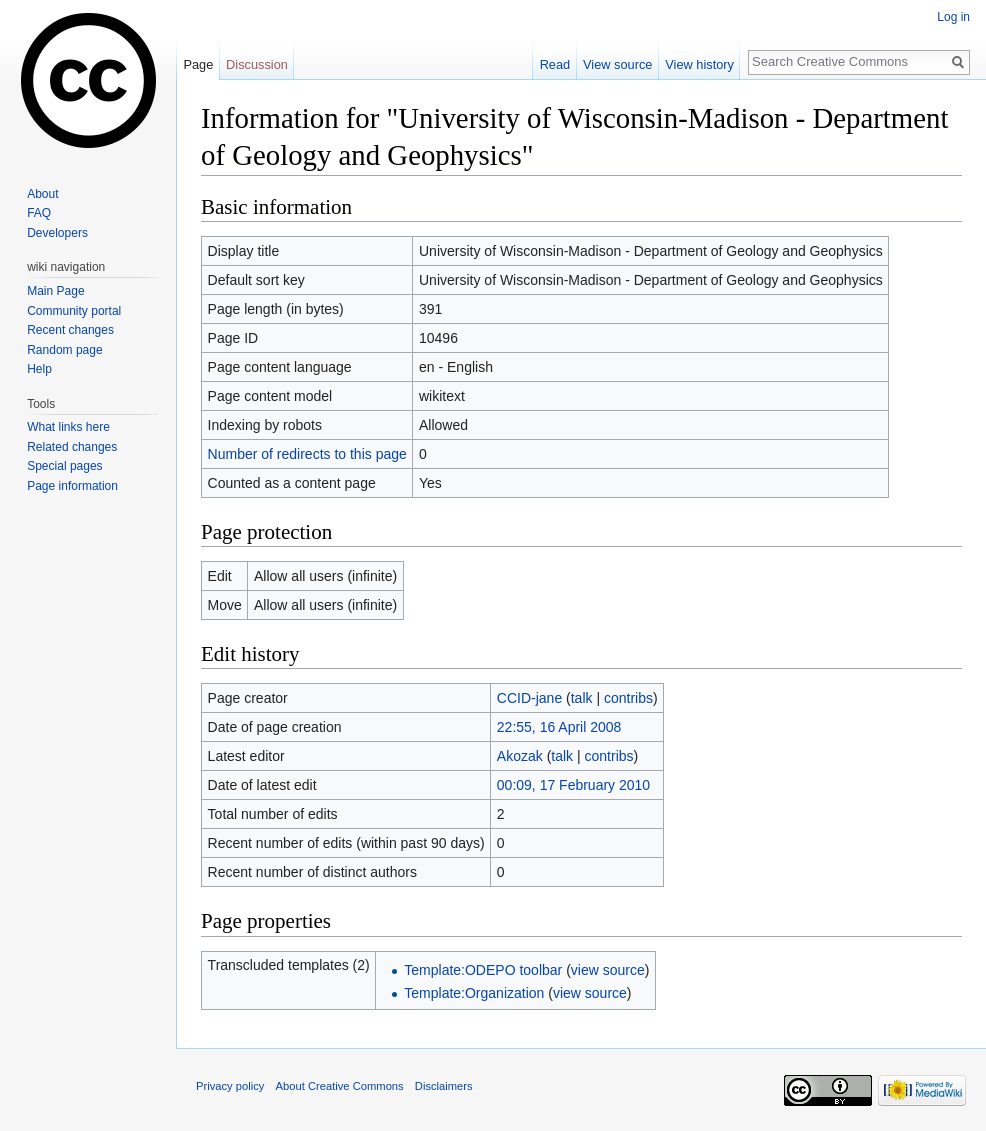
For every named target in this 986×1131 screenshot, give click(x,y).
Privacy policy (230, 1086)
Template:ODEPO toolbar (483, 970)
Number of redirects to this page (307, 454)
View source (617, 64)
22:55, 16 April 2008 (559, 727)
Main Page (55, 291)
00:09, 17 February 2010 (573, 785)
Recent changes (70, 330)
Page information (72, 486)
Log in (953, 17)
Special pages (64, 466)
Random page (64, 350)
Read (555, 64)
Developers (57, 233)
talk (582, 698)
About (42, 194)
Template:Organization (474, 993)
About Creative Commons (340, 1086)
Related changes (72, 447)
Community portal (74, 311)
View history (699, 64)
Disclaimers (444, 1086)
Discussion (257, 64)
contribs (628, 698)
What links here (68, 427)
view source (608, 970)
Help (39, 369)
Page (198, 64)
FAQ (39, 213)
